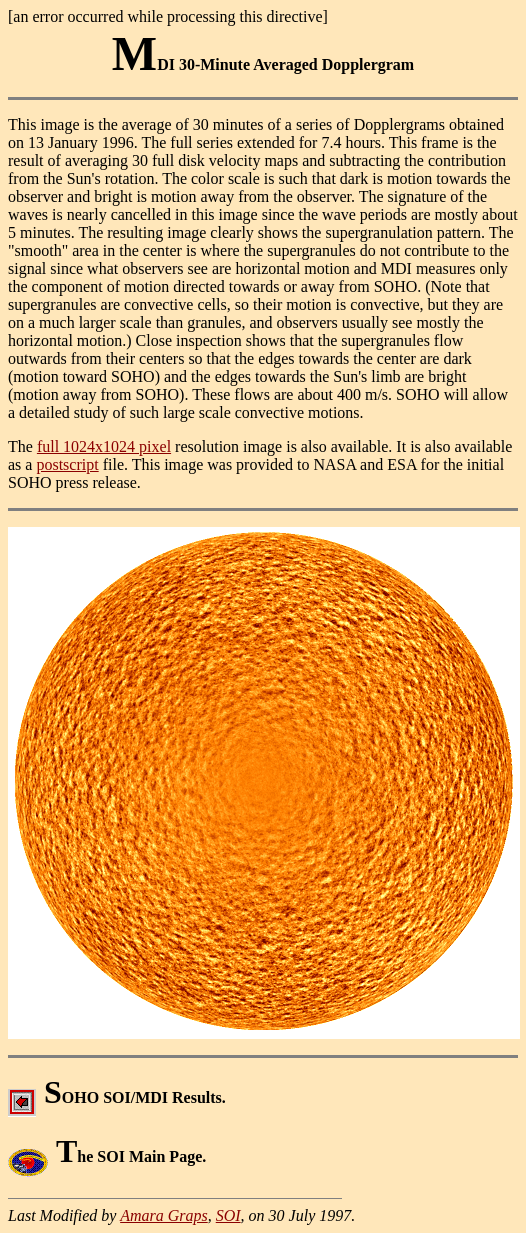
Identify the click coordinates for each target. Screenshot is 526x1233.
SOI (228, 1215)
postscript (67, 464)
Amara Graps (164, 1215)
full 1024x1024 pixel (104, 446)
